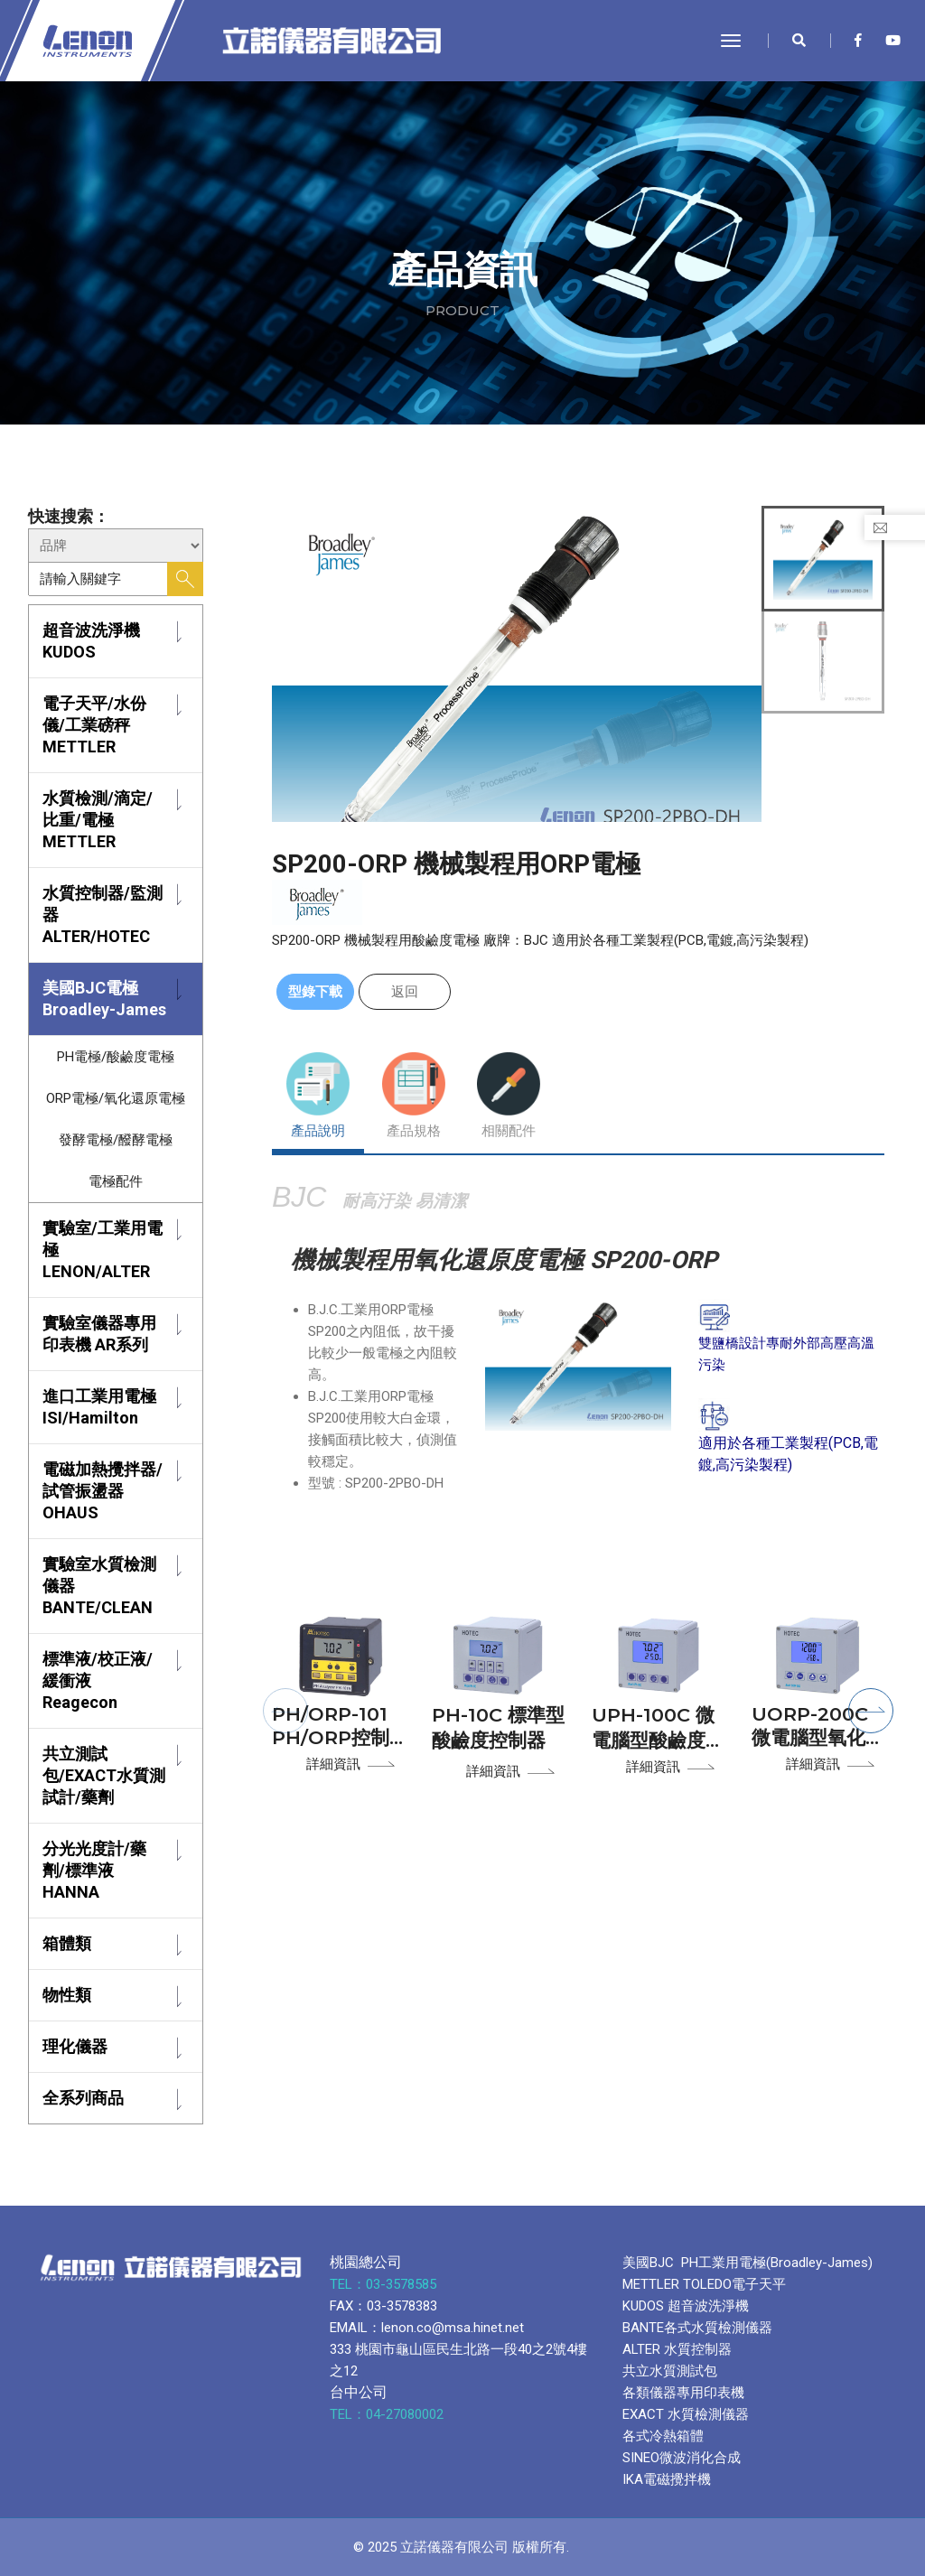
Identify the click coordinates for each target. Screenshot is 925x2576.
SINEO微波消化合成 (681, 2458)
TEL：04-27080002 (388, 2414)
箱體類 (66, 1943)
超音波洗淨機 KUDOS (91, 641)
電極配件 (116, 1181)
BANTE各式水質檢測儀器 (697, 2327)
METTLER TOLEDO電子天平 (704, 2284)
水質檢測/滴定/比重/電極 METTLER (97, 820)
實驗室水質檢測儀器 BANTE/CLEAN (99, 1585)
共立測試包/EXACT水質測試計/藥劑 (103, 1775)
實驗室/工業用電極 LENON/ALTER (102, 1249)
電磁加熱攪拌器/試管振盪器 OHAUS (102, 1491)
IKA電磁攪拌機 (666, 2479)
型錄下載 (315, 992)
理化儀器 (74, 2046)
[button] (285, 1710)
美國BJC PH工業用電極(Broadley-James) (747, 2262)
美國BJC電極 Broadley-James (104, 998)
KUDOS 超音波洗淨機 (685, 2306)
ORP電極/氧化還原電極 (115, 1098)
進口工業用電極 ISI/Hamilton (99, 1406)
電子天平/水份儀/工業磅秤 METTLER (94, 725)
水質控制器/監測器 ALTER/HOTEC (102, 914)
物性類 (66, 1994)
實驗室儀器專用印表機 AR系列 (99, 1333)
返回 (404, 992)
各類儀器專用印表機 (683, 2393)
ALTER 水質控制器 (677, 2349)
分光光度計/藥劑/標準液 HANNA (94, 1870)
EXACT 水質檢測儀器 (685, 2414)
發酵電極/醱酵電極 (116, 1140)
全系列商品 (83, 2097)
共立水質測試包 (669, 2371)
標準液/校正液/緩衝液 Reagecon (97, 1680)
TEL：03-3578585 (385, 2284)
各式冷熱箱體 (663, 2436)
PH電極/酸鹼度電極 (115, 1057)
